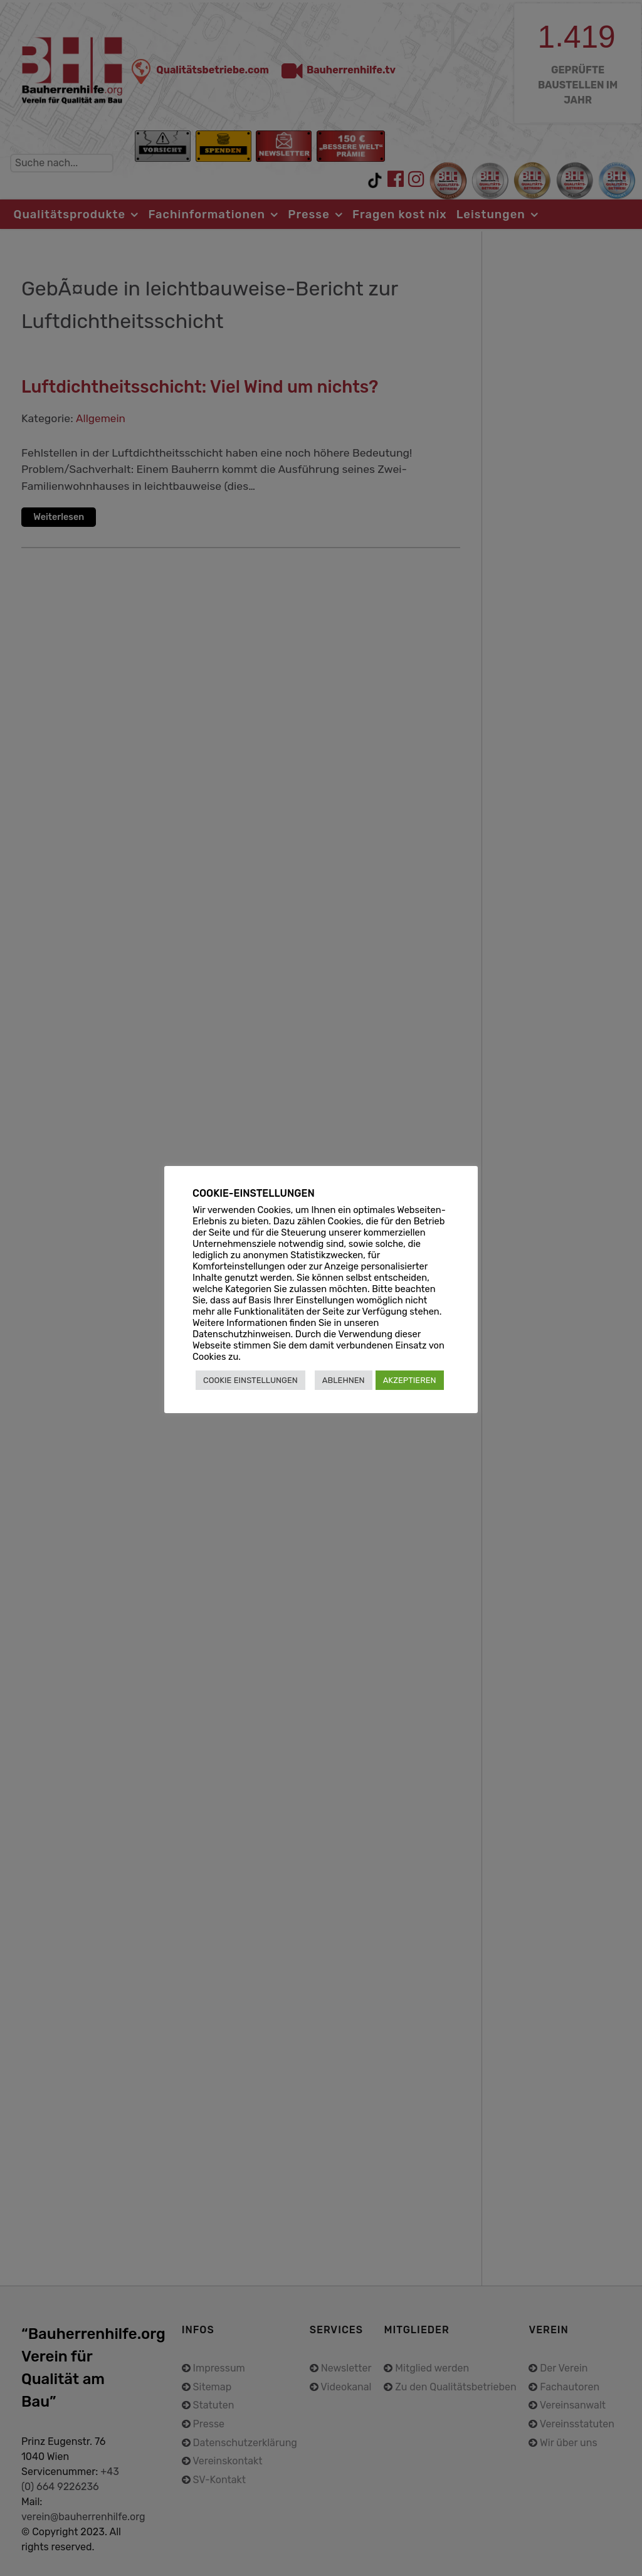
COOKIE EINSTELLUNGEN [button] (250, 1380)
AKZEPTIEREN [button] (409, 1380)
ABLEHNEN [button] (343, 1380)
